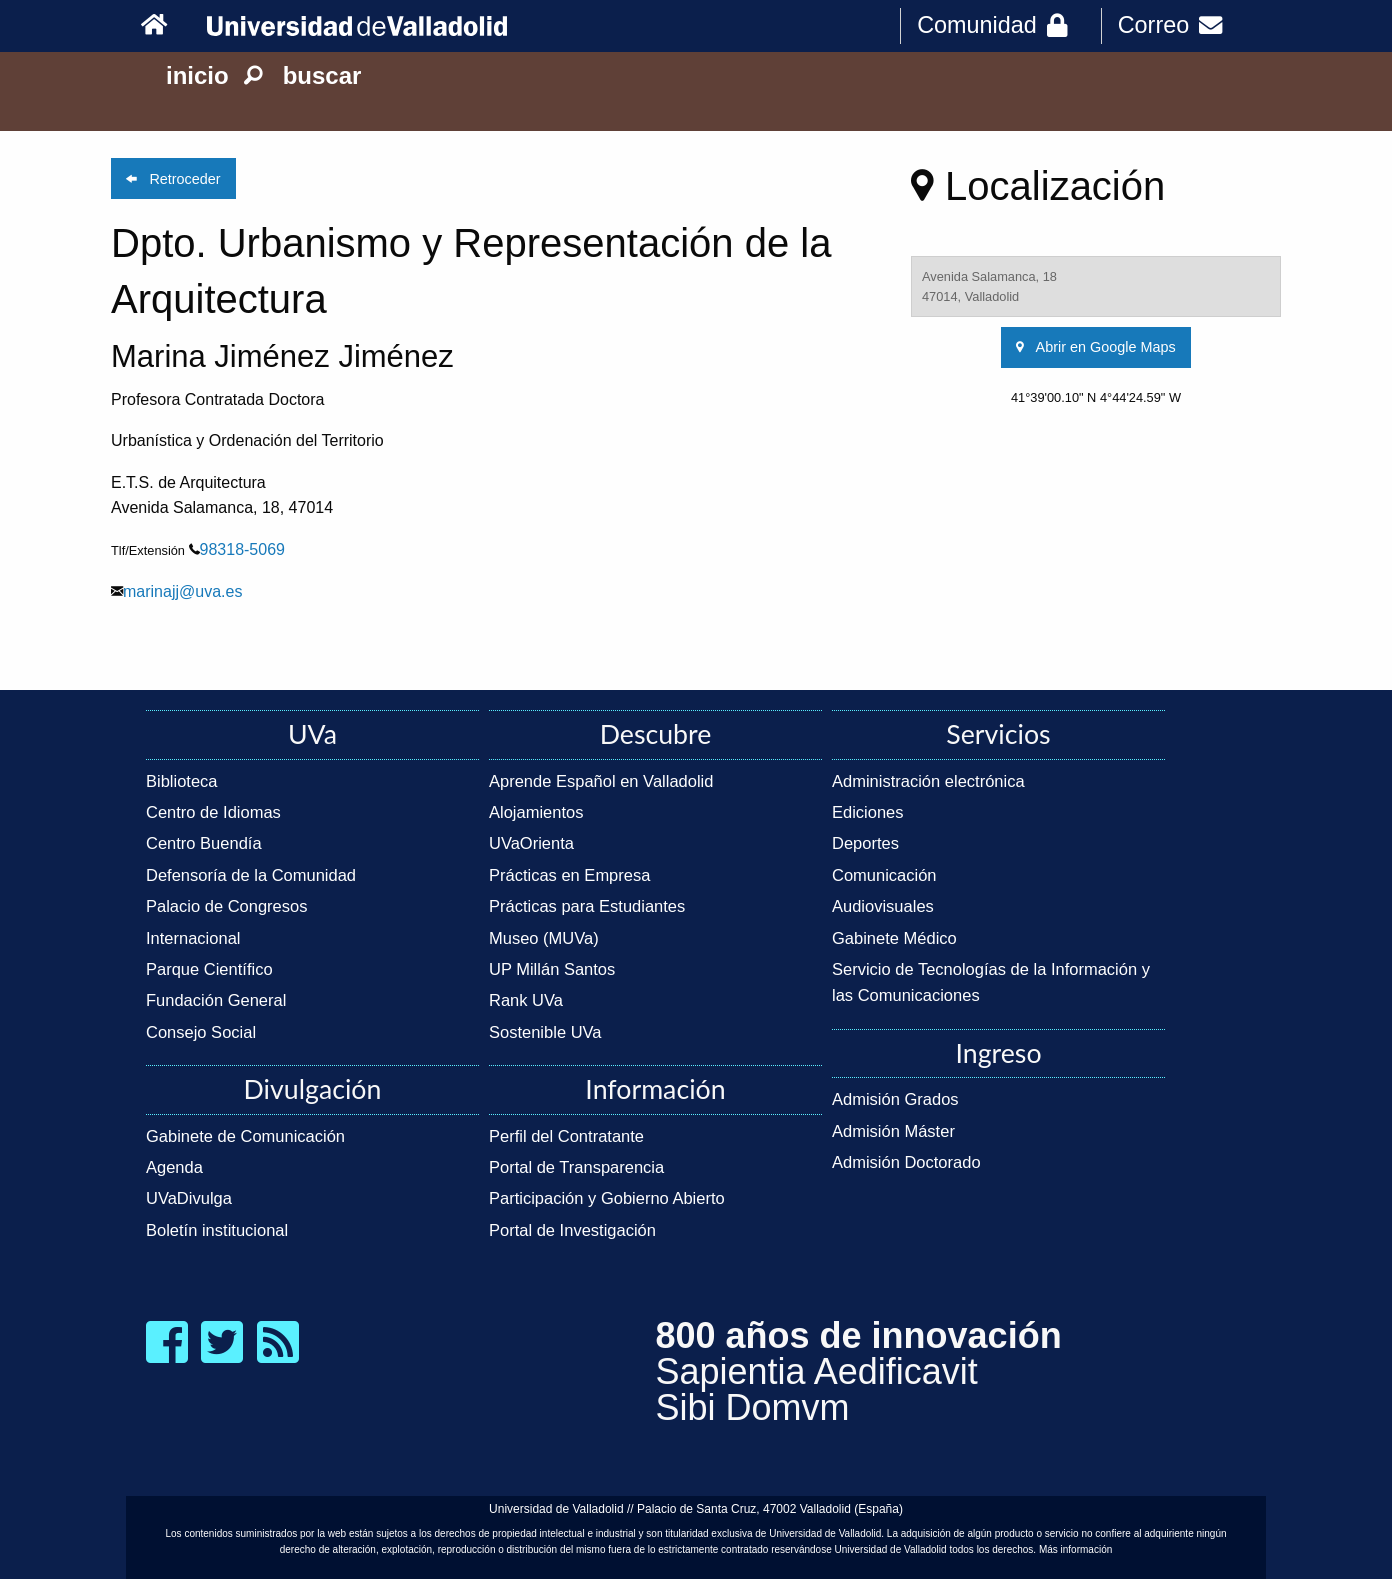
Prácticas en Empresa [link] (569, 875)
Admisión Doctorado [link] (906, 1162)
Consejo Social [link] (201, 1032)
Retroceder (173, 179)
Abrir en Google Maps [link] (1095, 347)
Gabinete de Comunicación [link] (245, 1136)
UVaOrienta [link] (531, 843)
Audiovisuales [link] (883, 906)
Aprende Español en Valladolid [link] (601, 781)
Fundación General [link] (216, 1000)
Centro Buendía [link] (204, 843)
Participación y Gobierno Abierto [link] (607, 1198)
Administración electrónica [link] (928, 781)
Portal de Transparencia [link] (576, 1167)
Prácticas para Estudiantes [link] (587, 906)
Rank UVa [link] (526, 1000)
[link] (169, 25)
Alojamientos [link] (536, 812)
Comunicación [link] (884, 875)
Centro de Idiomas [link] (213, 812)
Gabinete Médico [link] (894, 938)
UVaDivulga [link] (189, 1198)
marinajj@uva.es (182, 591)
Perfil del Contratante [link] (566, 1136)
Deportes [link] (865, 843)
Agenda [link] (174, 1167)
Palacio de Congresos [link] (226, 906)
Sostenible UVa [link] (545, 1032)
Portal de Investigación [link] (572, 1230)
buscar (303, 75)
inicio (197, 75)
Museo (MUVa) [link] (544, 938)
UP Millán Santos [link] (552, 969)
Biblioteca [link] (182, 781)
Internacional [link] (193, 938)
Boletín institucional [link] (217, 1230)
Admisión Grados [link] (895, 1099)
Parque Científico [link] (209, 969)
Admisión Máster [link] (893, 1131)
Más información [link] (1075, 1549)
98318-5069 (242, 549)
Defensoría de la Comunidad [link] (251, 875)
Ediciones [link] (868, 812)
